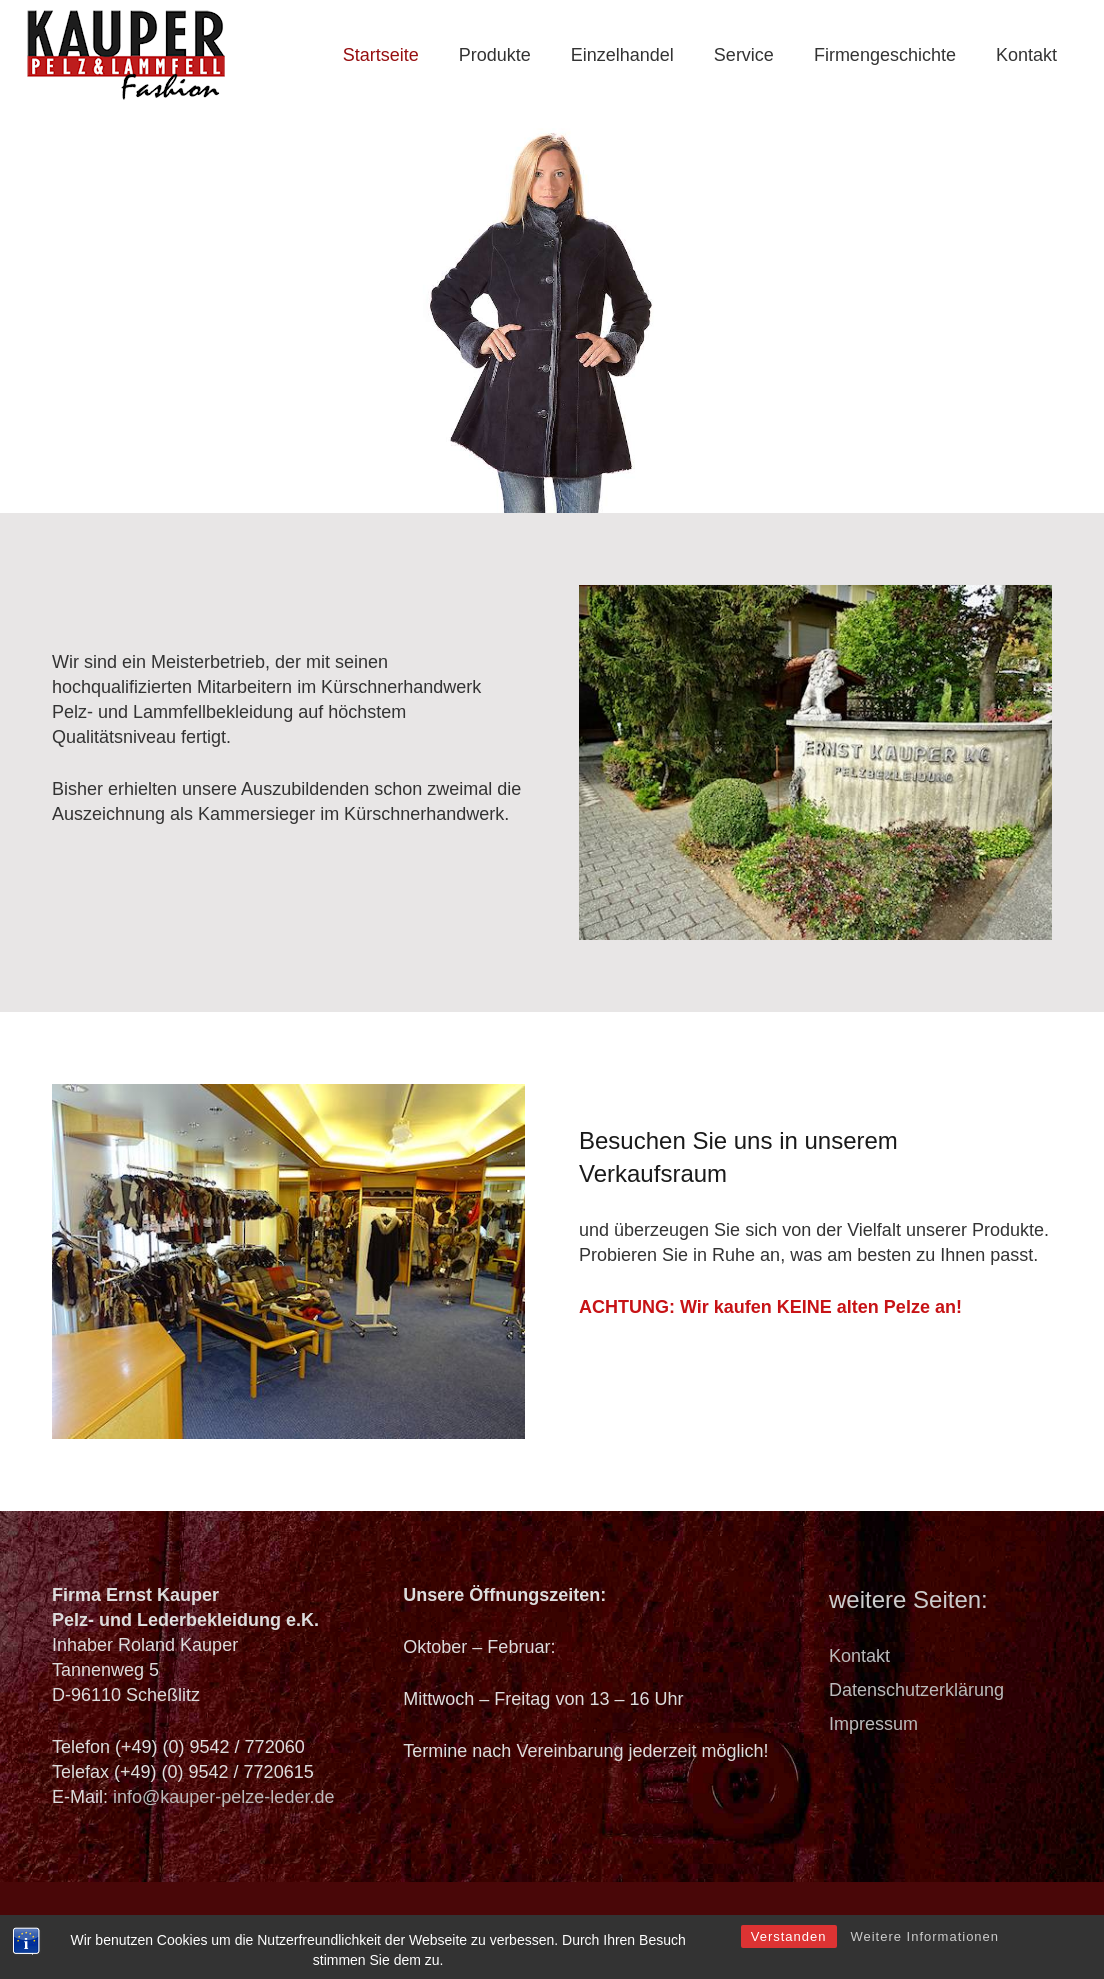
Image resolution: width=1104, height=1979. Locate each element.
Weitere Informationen (924, 1962)
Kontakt (859, 1656)
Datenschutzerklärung (916, 1690)
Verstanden (789, 1962)
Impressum (873, 1724)
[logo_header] (126, 55)
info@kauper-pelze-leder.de (223, 1797)
